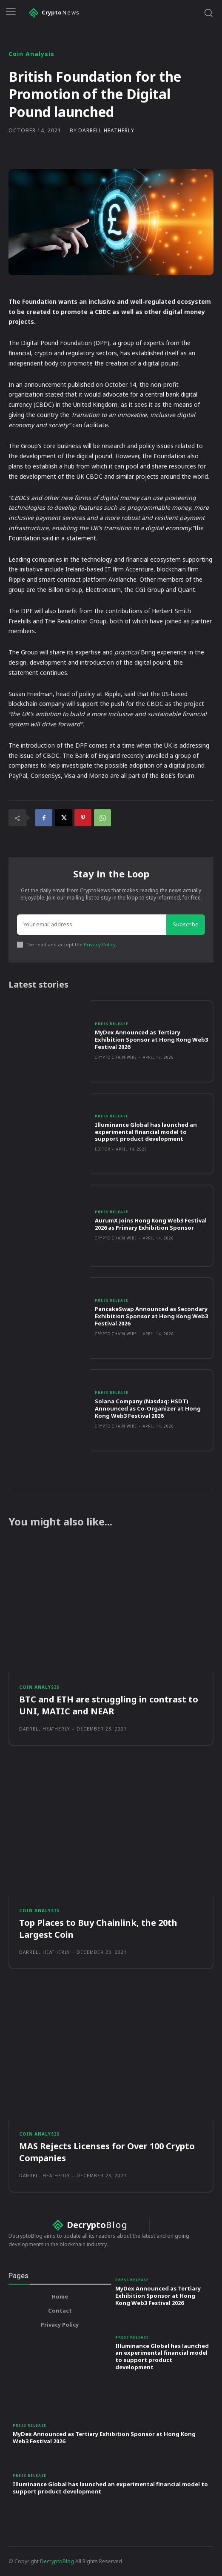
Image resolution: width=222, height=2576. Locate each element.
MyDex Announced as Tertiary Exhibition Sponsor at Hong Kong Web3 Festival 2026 (151, 1039)
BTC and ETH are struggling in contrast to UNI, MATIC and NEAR (108, 1705)
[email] (91, 924)
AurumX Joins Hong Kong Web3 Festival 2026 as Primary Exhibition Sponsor (151, 1224)
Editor (102, 1149)
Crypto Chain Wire (116, 1057)
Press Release (111, 1023)
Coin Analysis (31, 54)
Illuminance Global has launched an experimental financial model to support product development (146, 1132)
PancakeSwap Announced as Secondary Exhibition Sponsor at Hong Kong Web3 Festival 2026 (151, 1316)
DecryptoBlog (57, 2561)
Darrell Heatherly (106, 130)
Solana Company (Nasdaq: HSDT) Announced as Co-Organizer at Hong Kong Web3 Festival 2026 (148, 1408)
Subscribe (186, 924)
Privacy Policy (100, 944)
